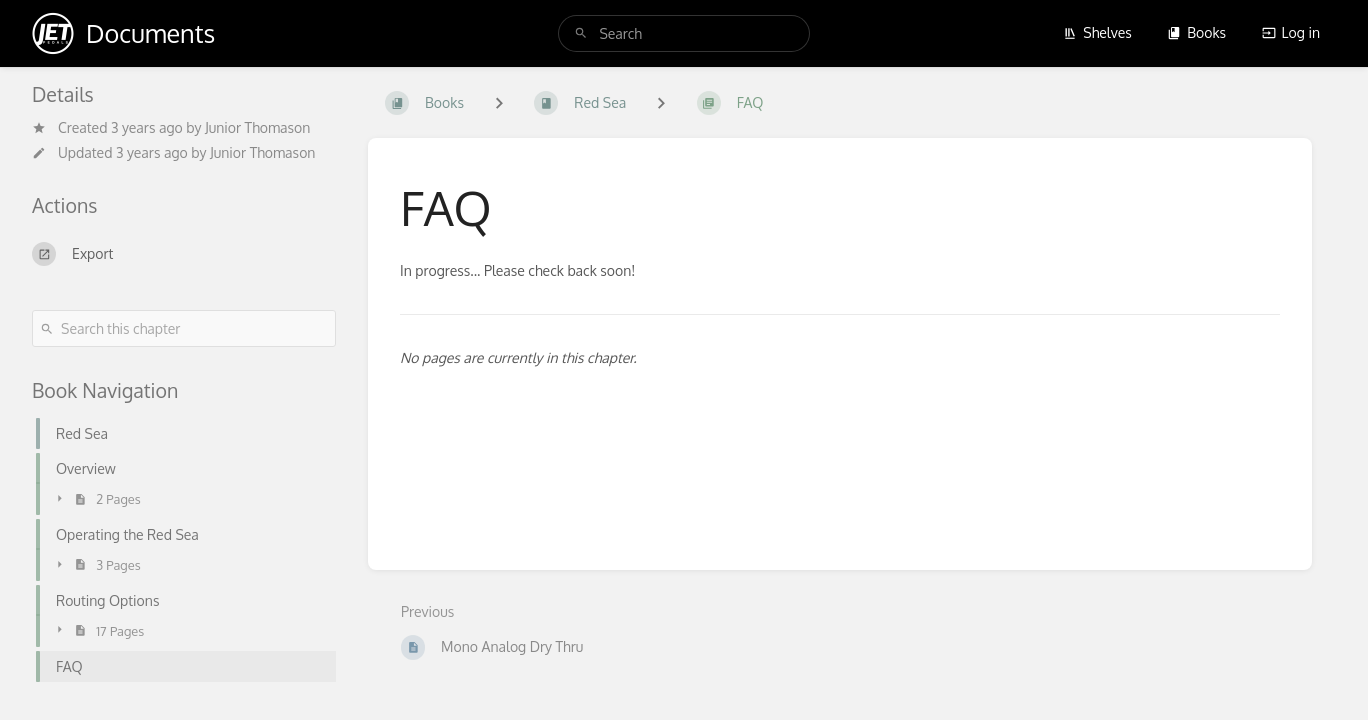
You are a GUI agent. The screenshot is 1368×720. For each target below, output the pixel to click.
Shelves (1097, 32)
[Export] (184, 254)
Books (1196, 32)
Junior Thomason (257, 127)
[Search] (581, 33)
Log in (1291, 32)
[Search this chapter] (184, 328)
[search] (683, 33)
